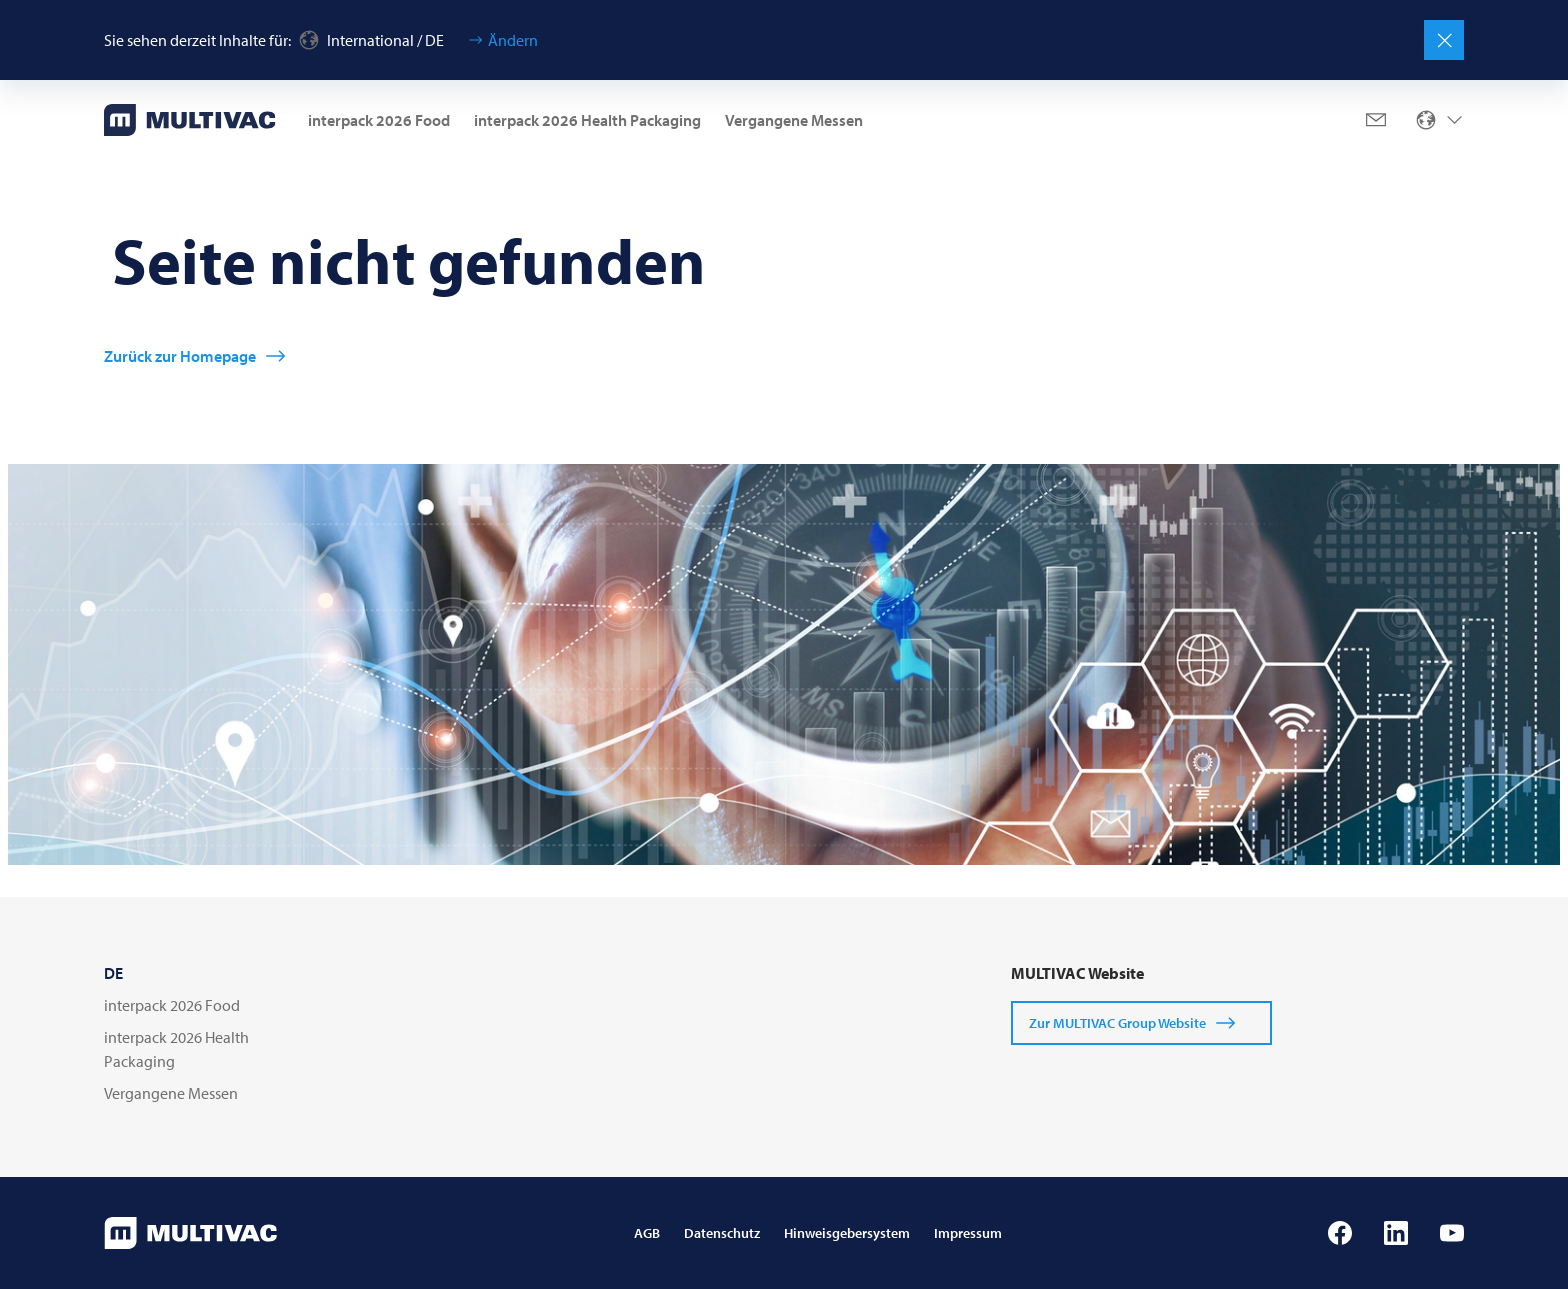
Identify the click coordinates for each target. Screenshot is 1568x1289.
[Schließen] (1444, 40)
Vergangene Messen (794, 120)
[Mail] (1376, 120)
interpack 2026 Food (379, 120)
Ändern (513, 40)
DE (113, 973)
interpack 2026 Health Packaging (587, 120)
